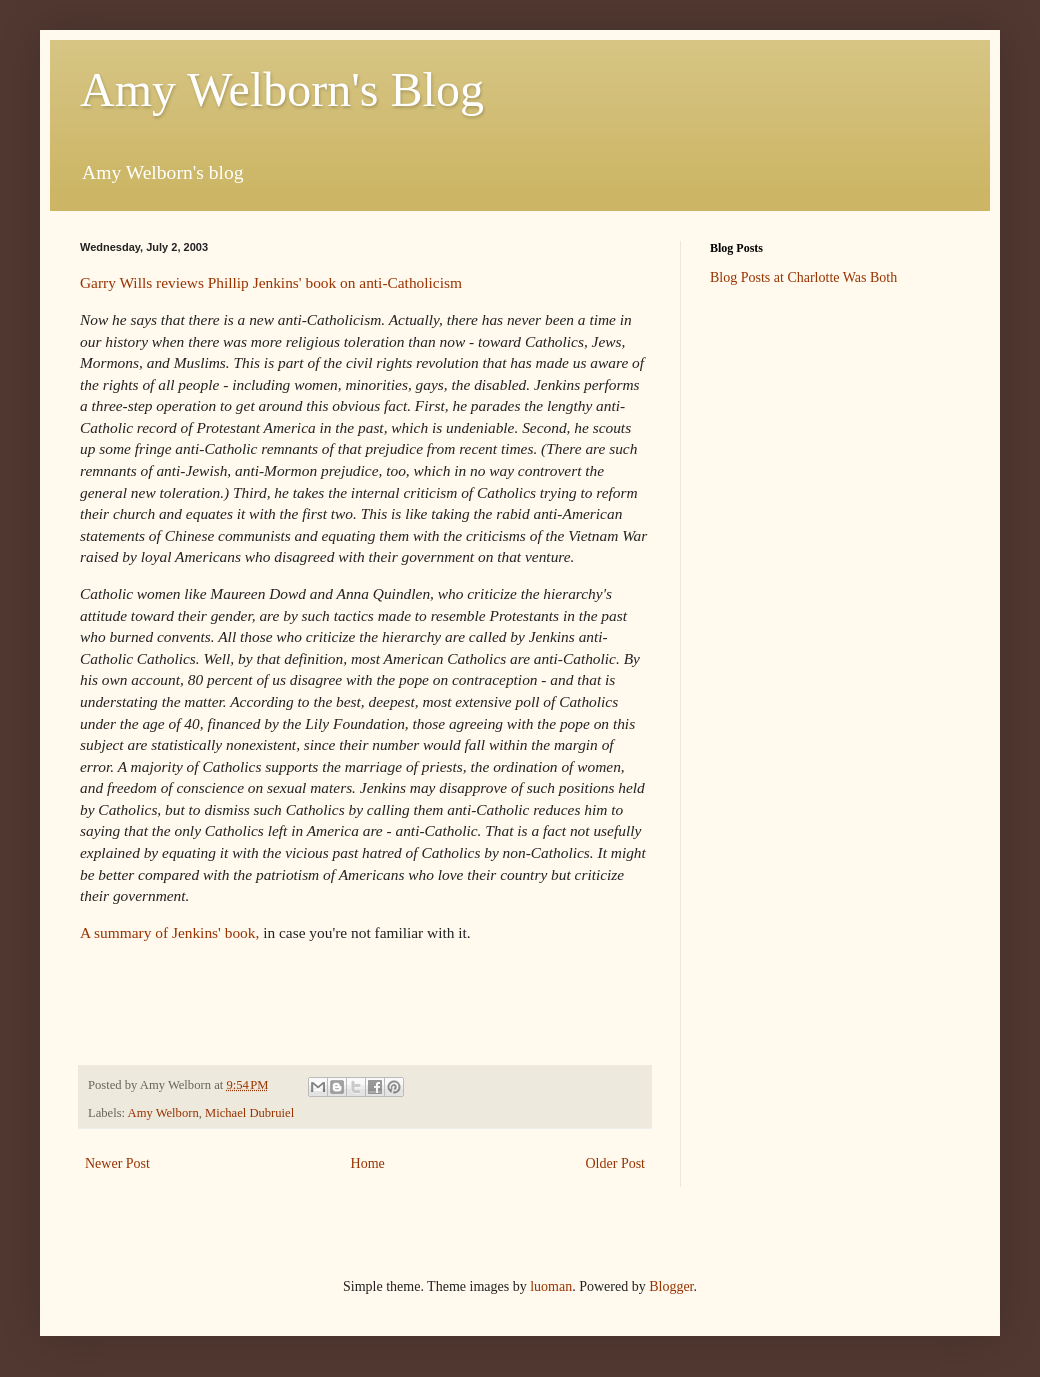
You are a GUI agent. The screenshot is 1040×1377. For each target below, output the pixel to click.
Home (368, 1163)
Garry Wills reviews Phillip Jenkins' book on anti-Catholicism (271, 282)
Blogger (671, 1286)
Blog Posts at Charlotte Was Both (803, 277)
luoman (551, 1286)
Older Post (616, 1163)
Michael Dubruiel (249, 1113)
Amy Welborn (163, 1113)
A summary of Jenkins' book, (171, 932)
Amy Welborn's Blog (282, 89)
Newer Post (117, 1163)
